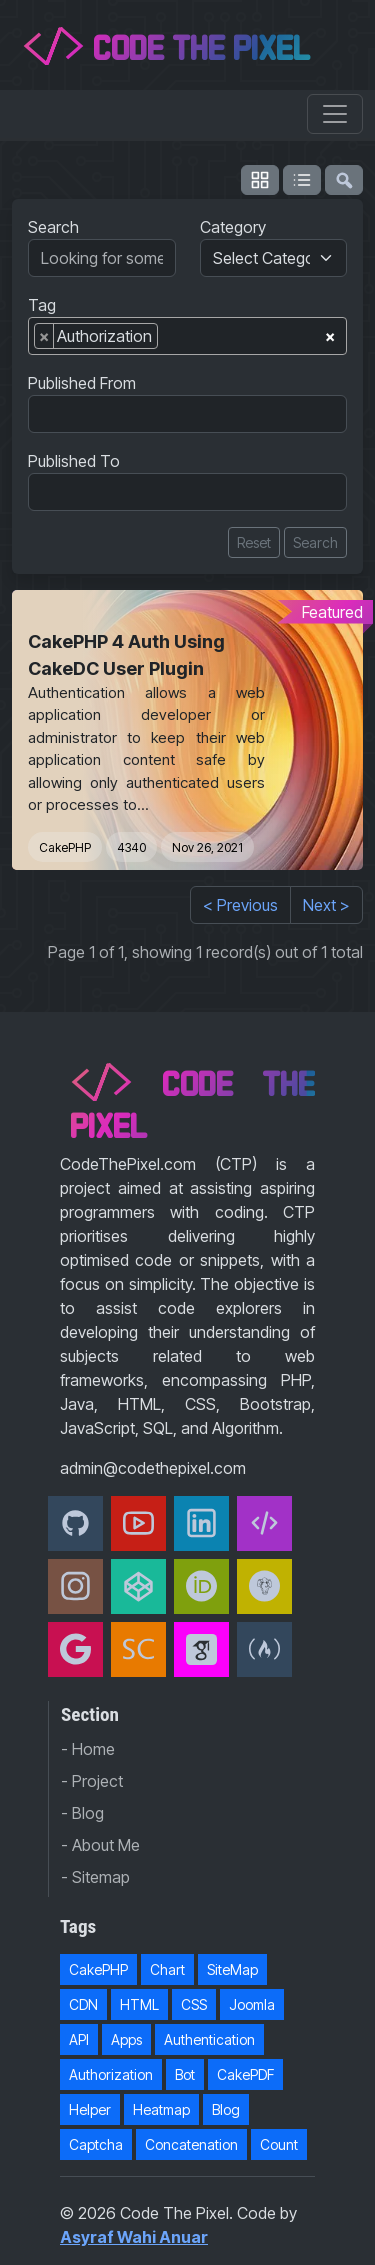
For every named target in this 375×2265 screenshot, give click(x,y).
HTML (139, 2004)
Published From (82, 383)
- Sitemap (95, 1877)
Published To (74, 461)
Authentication (209, 2039)
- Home (88, 1749)
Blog (226, 2109)
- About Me (100, 1845)
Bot (185, 2074)
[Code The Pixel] (264, 1523)
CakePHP (65, 847)
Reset (254, 542)
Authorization (111, 2074)
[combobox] (187, 336)
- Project (92, 1781)
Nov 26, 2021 (207, 847)
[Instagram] (75, 1586)
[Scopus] (138, 1649)
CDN (83, 2004)
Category (233, 227)
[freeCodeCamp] (264, 1649)
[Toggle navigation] (335, 114)
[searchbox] (169, 340)
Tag (42, 305)
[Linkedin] (201, 1523)
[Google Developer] (75, 1649)
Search (53, 227)
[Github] (75, 1523)
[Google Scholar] (201, 1649)
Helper (90, 2109)
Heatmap (161, 2109)
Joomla (252, 2004)
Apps (126, 2039)
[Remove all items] (330, 333)
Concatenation (191, 2144)
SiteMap (232, 1969)
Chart (167, 1969)
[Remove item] (44, 336)
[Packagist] (264, 1586)
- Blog (82, 1813)
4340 (131, 847)
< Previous (240, 905)
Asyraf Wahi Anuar (134, 2237)
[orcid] (201, 1586)
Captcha (96, 2144)
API (79, 2039)
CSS (194, 2004)
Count (279, 2144)
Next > (326, 905)
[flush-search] (344, 180)
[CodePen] (138, 1586)
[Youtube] (138, 1523)
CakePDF (245, 2074)
